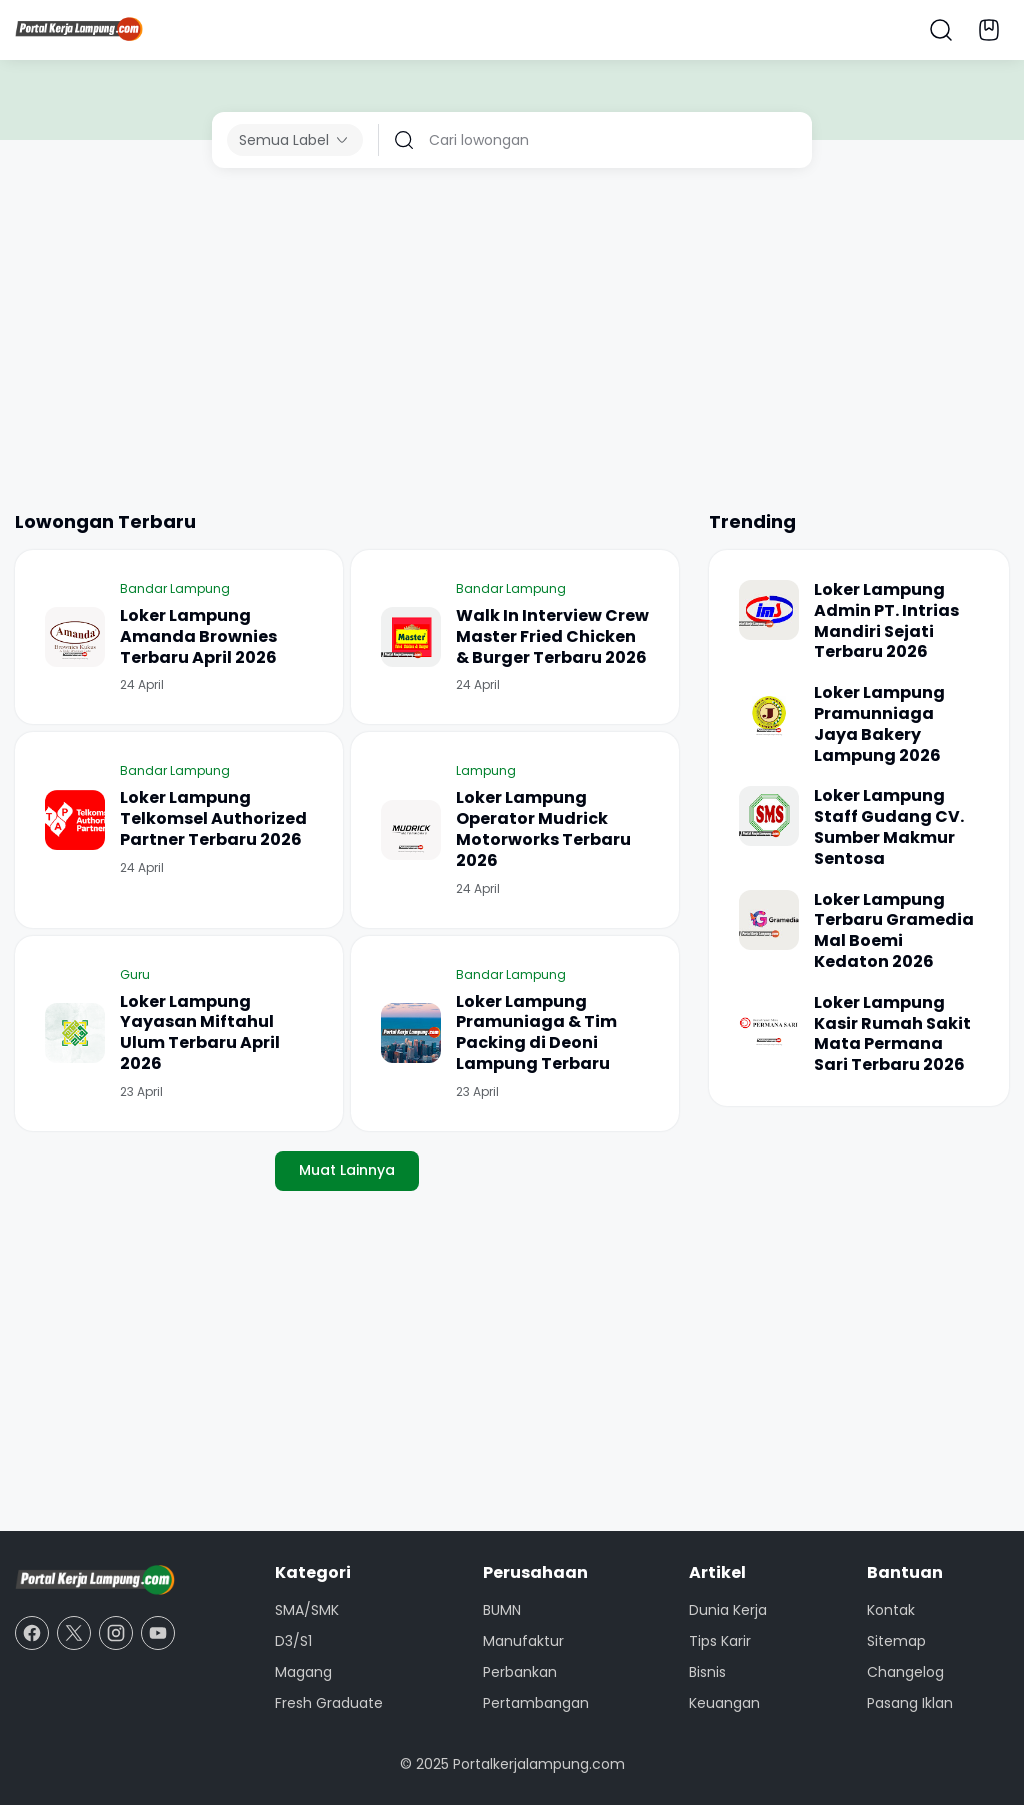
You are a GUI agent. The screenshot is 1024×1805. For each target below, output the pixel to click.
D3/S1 (293, 1641)
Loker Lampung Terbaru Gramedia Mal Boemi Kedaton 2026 (894, 931)
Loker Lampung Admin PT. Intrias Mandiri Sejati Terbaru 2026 (886, 621)
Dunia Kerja (728, 1610)
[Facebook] (32, 1633)
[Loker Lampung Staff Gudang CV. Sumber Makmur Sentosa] (769, 816)
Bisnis (707, 1672)
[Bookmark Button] (989, 30)
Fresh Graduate (329, 1703)
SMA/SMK (307, 1610)
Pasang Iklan (910, 1703)
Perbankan (520, 1672)
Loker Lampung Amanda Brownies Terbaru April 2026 (198, 637)
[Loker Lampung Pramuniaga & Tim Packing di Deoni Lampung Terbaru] (411, 1033)
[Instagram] (116, 1633)
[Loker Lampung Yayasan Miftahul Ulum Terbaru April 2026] (75, 1033)
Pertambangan (536, 1703)
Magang (303, 1672)
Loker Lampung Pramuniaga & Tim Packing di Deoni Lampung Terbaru (536, 1033)
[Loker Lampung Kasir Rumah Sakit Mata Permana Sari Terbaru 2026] (769, 1023)
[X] (74, 1633)
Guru (135, 974)
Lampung (486, 770)
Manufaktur (523, 1641)
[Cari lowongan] (613, 140)
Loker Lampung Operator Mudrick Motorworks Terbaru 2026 (543, 829)
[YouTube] (158, 1633)
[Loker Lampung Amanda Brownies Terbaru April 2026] (75, 637)
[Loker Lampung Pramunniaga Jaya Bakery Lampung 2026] (769, 713)
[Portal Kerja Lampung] (95, 1581)
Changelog (905, 1672)
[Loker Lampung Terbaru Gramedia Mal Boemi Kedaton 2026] (769, 920)
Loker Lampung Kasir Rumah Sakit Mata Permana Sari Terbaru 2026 (892, 1034)
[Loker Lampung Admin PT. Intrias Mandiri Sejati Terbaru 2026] (769, 610)
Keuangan (724, 1703)
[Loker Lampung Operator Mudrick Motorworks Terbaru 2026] (411, 830)
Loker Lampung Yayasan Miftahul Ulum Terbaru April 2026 (200, 1033)
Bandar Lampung (175, 588)
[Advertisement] (512, 338)
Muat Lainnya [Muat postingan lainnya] (347, 1170)
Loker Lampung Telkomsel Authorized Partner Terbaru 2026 (213, 819)
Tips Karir (720, 1641)
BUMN (502, 1610)
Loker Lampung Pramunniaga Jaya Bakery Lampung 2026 (879, 724)
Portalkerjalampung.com (539, 1764)
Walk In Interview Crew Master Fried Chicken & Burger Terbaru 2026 (552, 637)
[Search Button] (941, 30)
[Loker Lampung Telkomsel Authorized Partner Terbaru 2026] (75, 820)
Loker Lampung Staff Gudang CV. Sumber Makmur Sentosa (889, 827)
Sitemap (896, 1641)
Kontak (891, 1610)
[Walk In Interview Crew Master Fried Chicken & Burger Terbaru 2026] (411, 637)
